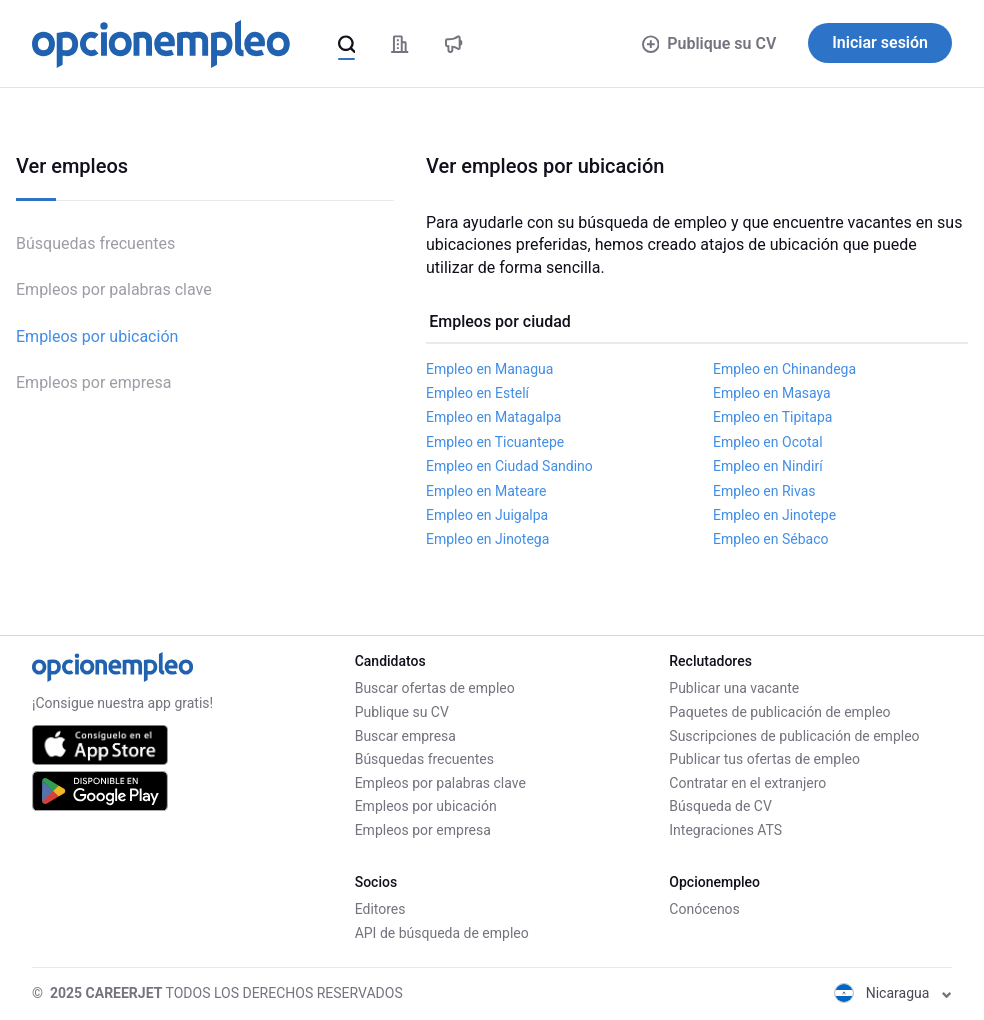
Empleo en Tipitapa (772, 417)
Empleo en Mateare (486, 491)
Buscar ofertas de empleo (435, 688)
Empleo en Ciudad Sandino (509, 466)
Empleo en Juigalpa (487, 515)
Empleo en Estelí (477, 393)
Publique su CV (709, 43)
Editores (380, 909)
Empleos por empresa (94, 382)
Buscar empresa (405, 736)
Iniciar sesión (880, 42)
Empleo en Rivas (764, 491)
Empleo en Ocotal (768, 442)
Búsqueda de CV (720, 806)
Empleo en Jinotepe (774, 515)
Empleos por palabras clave (114, 289)
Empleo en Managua (489, 369)
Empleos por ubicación (97, 336)
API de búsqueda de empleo (442, 933)
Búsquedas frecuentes (95, 243)
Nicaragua (893, 993)
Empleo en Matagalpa (493, 417)
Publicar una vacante (734, 688)
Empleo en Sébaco (771, 539)
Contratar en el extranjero (747, 783)
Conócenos (704, 909)
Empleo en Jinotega (487, 539)
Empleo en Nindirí (768, 466)
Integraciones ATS (725, 830)
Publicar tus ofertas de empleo (764, 759)
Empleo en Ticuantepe (495, 442)
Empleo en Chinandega (784, 369)
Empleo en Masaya (772, 393)
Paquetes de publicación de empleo (779, 712)
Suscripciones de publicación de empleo (794, 736)
